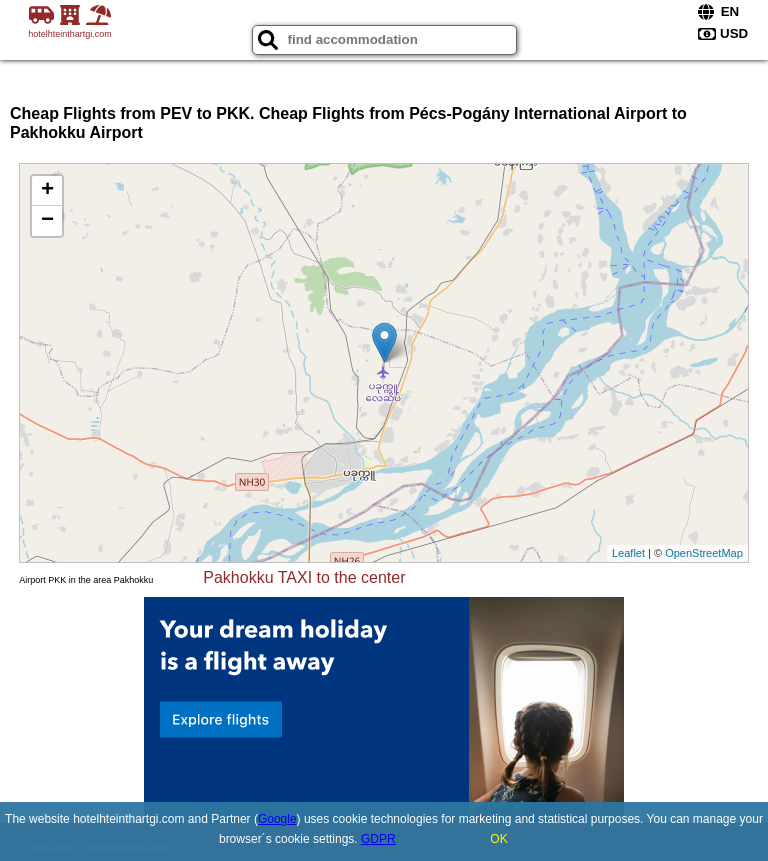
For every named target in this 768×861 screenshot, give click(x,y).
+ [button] (47, 191)
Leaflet (628, 553)
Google (277, 819)
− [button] (47, 221)
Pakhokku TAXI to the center (304, 577)
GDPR (378, 839)
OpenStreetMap (704, 553)
